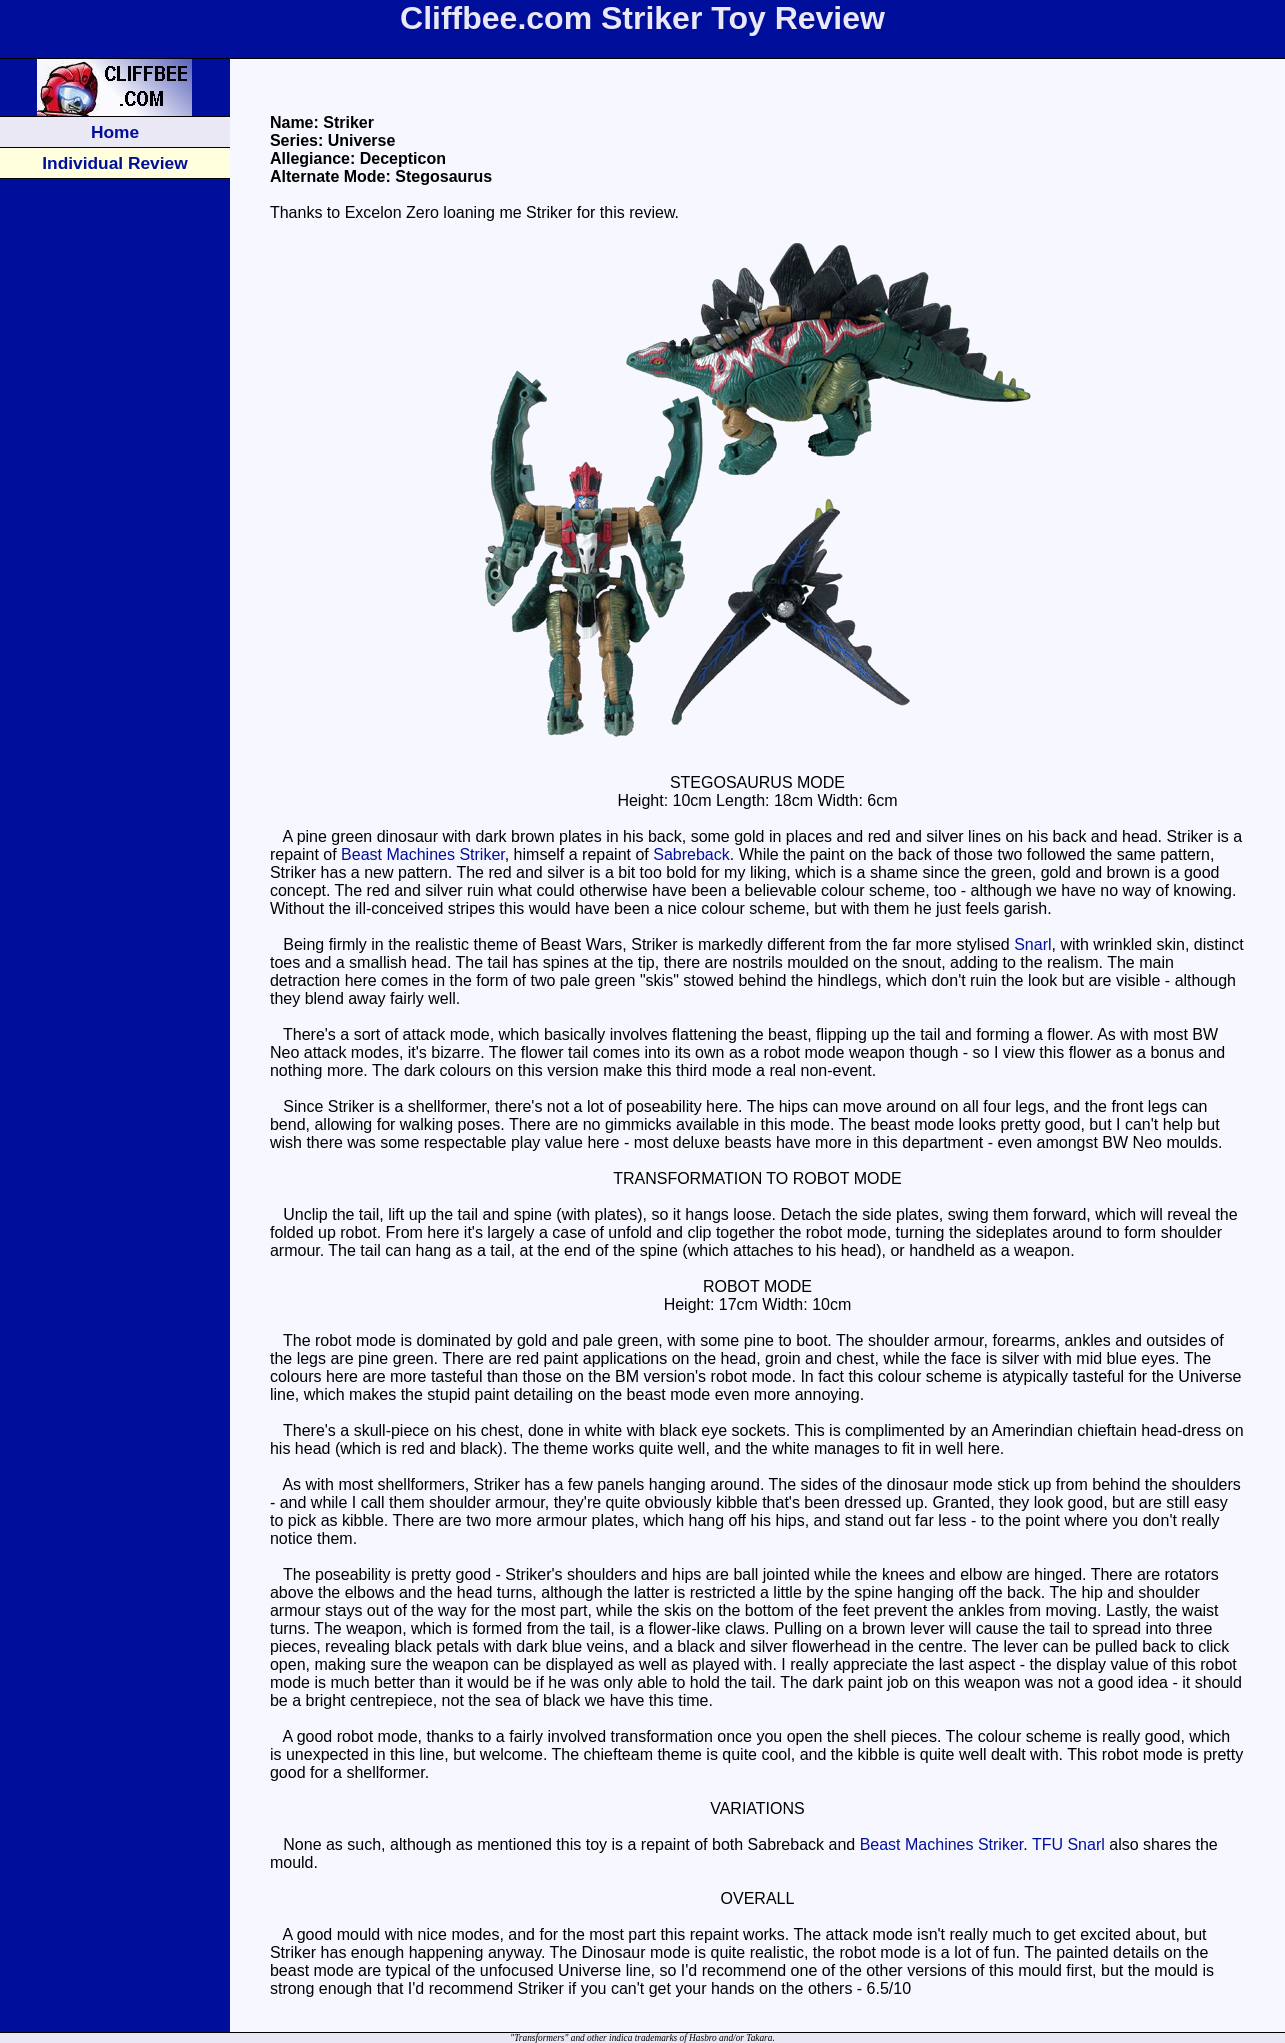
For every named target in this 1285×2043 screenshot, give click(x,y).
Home (115, 132)
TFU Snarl (1068, 1844)
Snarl (1032, 944)
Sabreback (691, 854)
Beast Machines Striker (423, 854)
